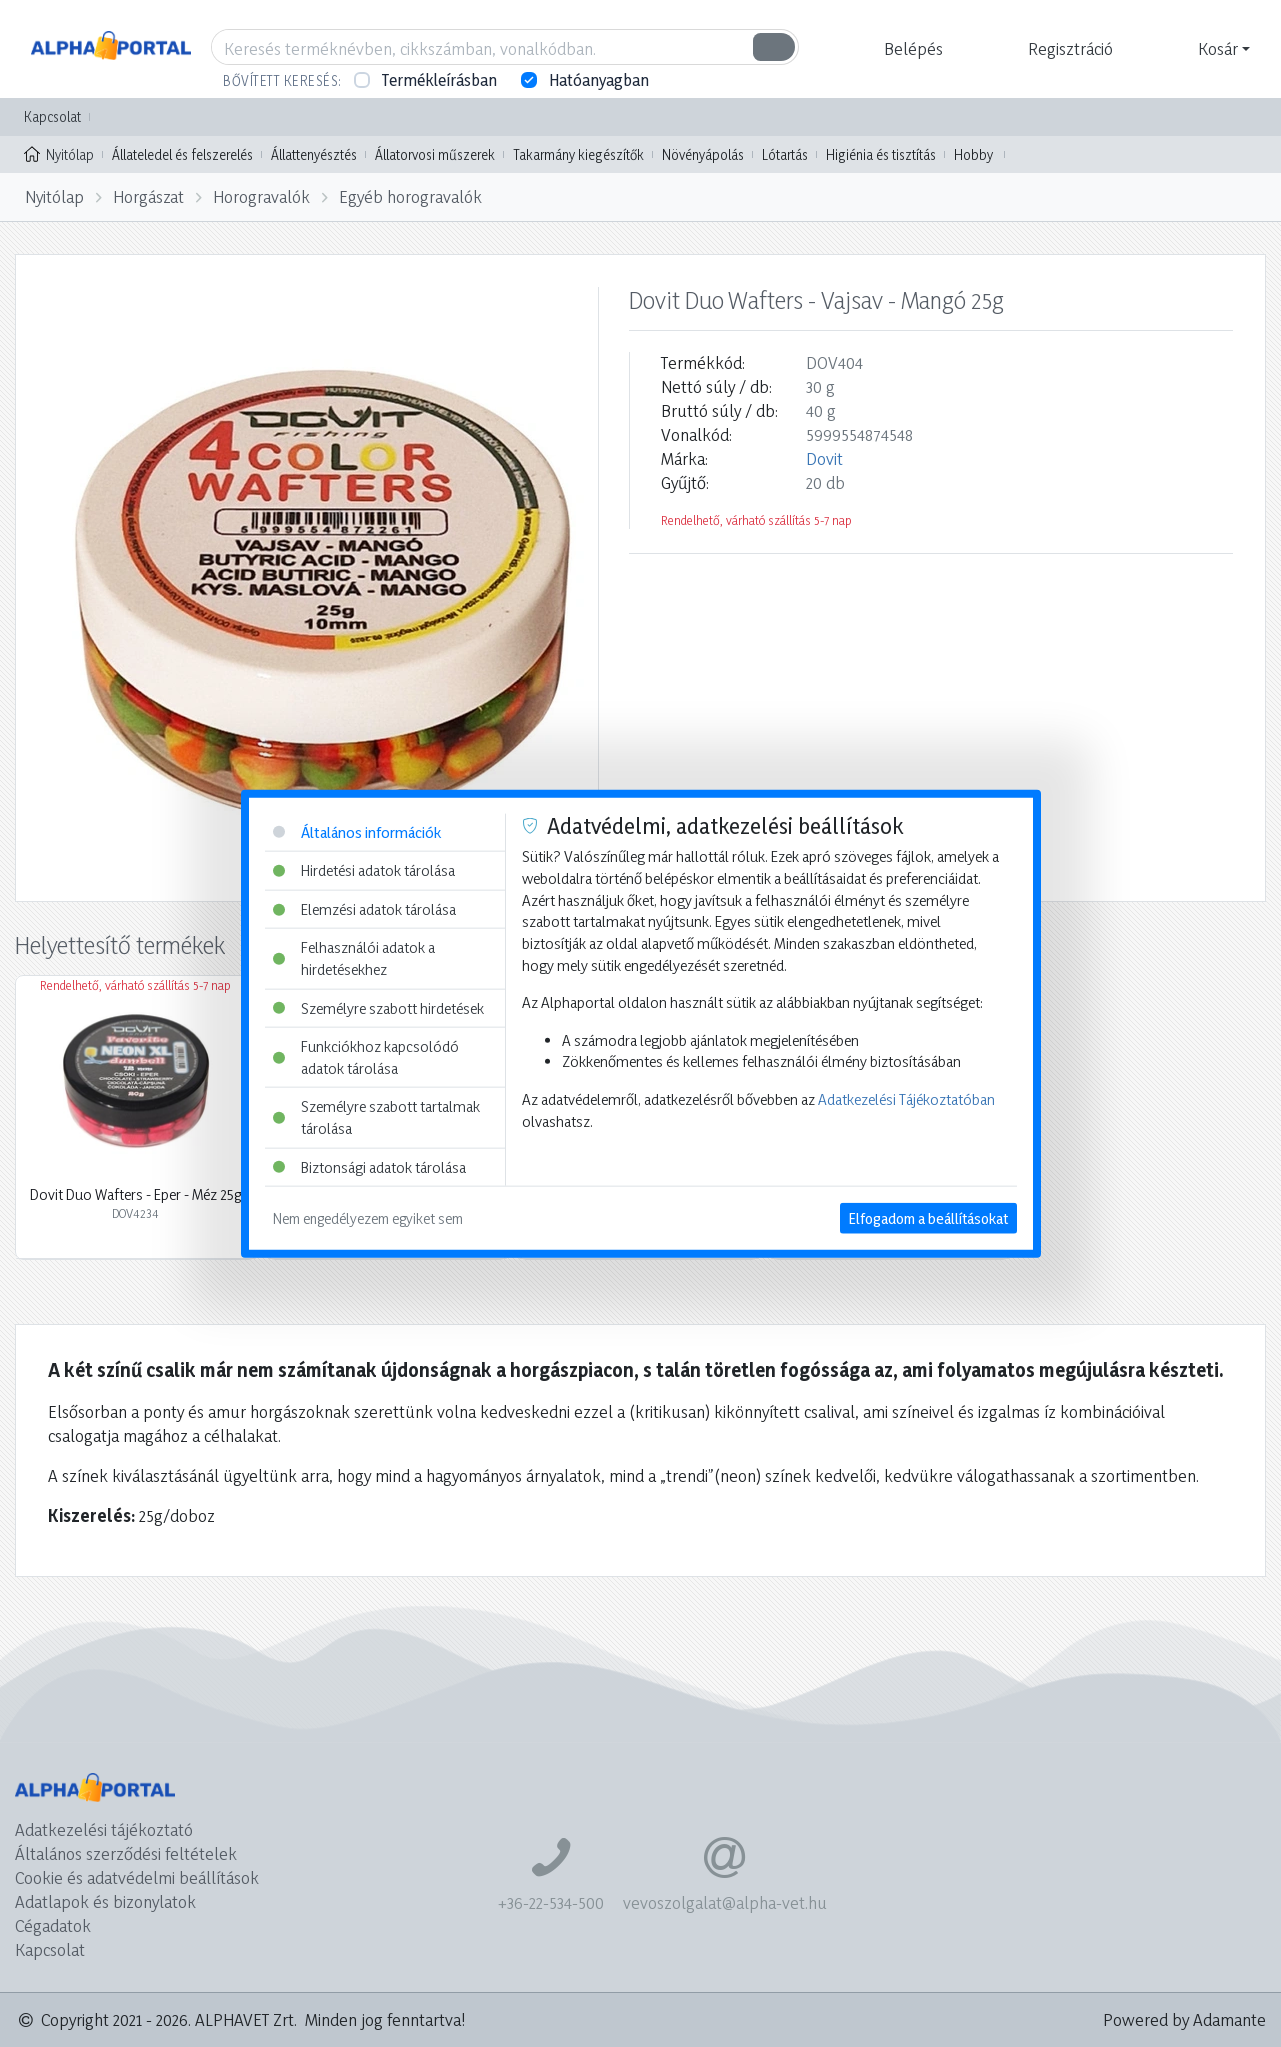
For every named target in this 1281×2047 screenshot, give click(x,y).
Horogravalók (261, 196)
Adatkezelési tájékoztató (104, 1829)
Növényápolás (703, 154)
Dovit (824, 458)
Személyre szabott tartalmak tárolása (376, 1117)
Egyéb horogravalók (410, 196)
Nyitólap (59, 153)
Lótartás (785, 154)
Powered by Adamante (1184, 2019)
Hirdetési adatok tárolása (364, 870)
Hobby (973, 154)
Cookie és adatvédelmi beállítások (137, 1877)
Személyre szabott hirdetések (378, 1007)
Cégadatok (53, 1925)
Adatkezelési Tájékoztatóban (906, 1099)
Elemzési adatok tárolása (364, 908)
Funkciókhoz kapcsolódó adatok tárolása (366, 1057)
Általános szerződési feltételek (126, 1853)
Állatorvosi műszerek (435, 154)
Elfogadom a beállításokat (928, 1218)
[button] (911, 49)
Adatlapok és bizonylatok (105, 1901)
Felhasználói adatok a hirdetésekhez (354, 958)
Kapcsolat (52, 116)
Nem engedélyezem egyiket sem (368, 1218)
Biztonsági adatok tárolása (369, 1166)
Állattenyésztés (314, 154)
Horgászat (148, 196)
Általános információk (357, 831)
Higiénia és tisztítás (881, 154)
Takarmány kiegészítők (578, 154)
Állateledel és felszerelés (182, 154)
